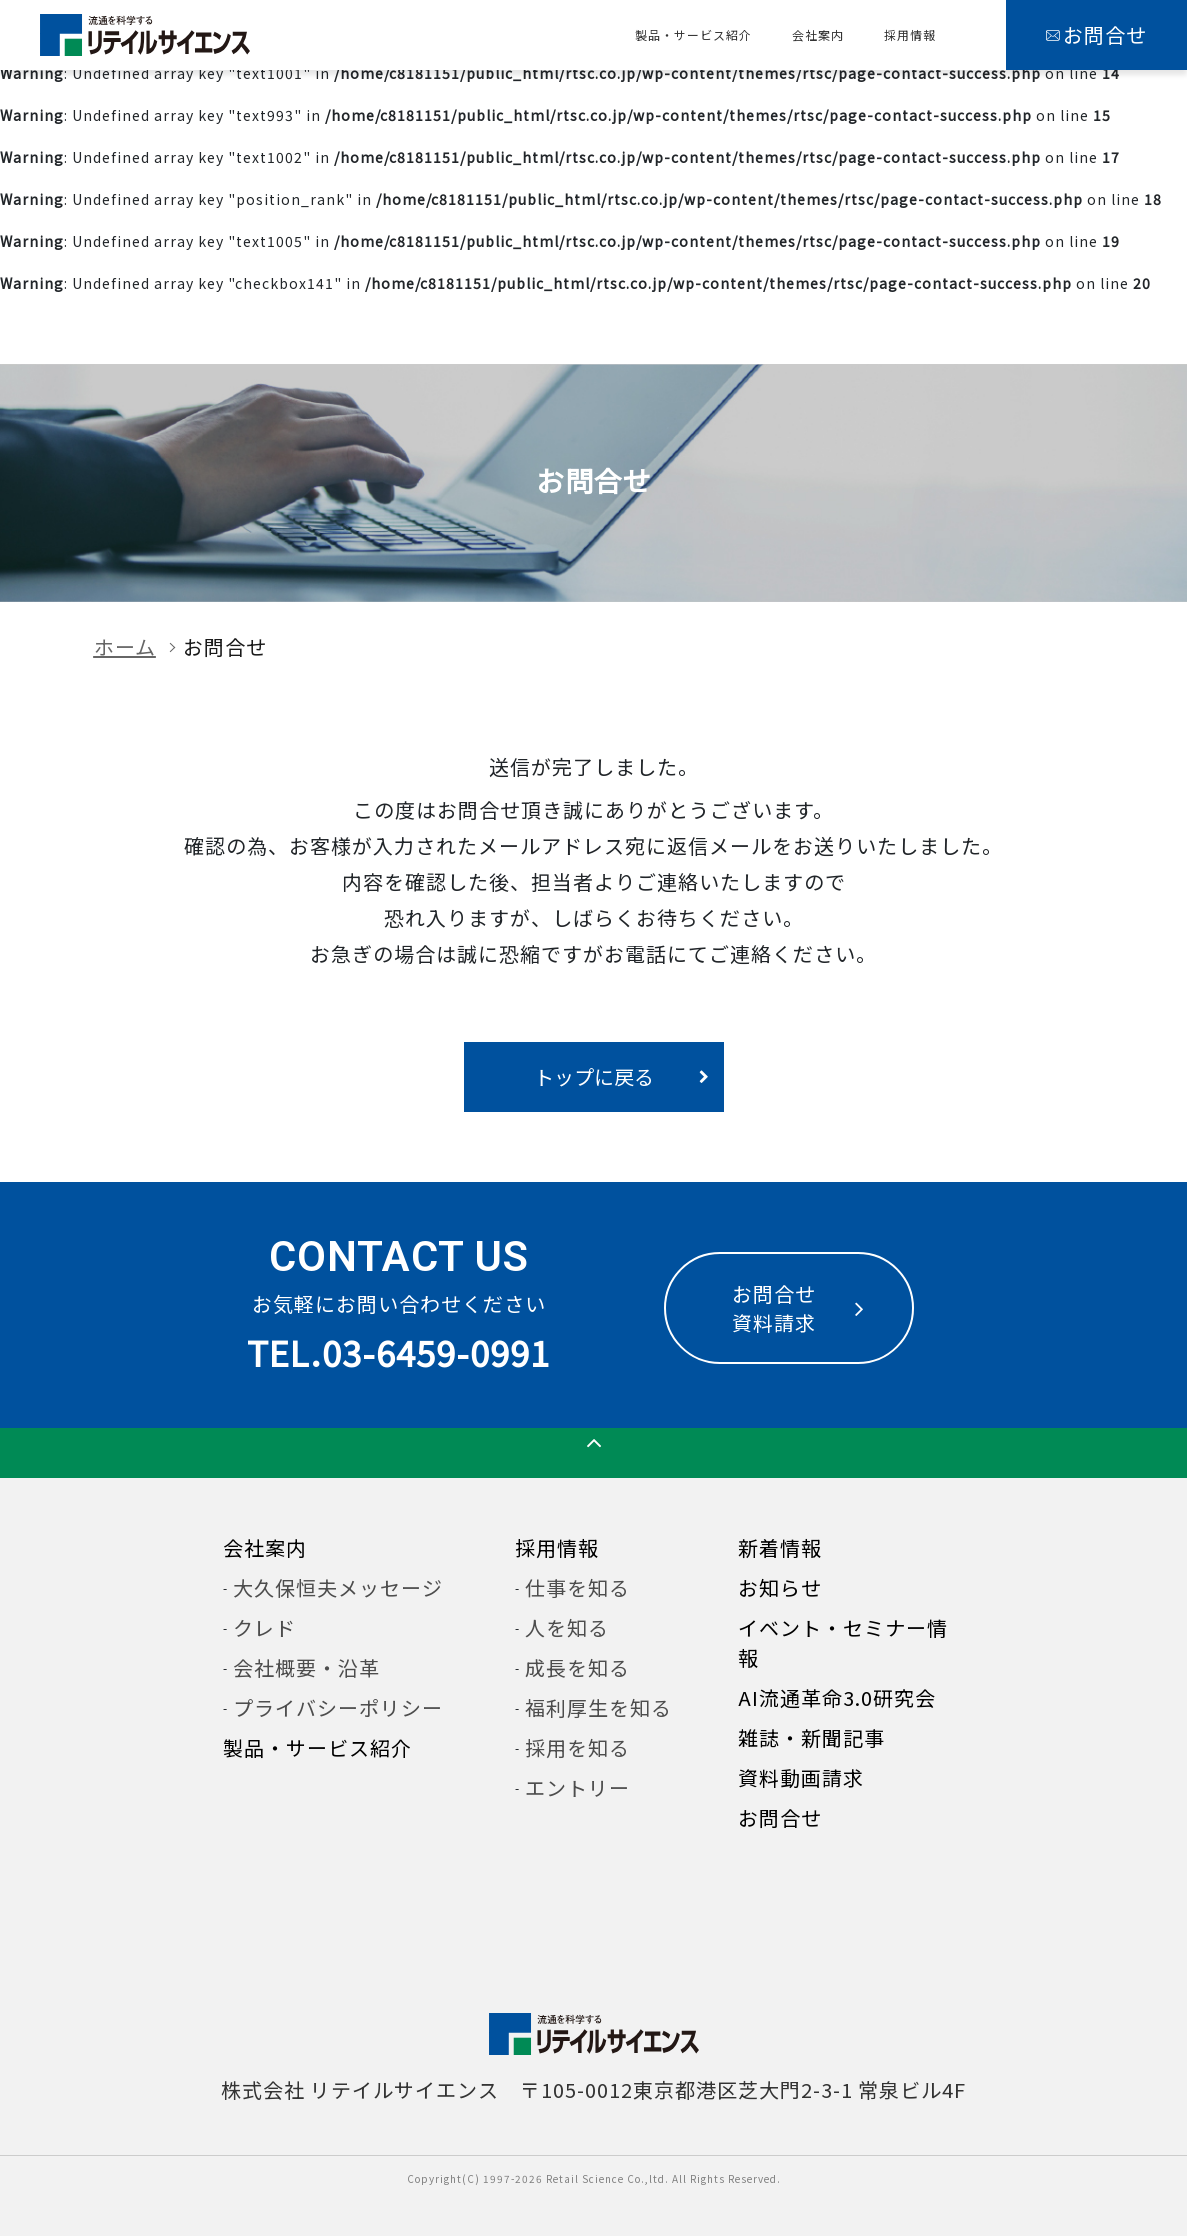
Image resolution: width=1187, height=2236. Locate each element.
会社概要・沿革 (306, 1667)
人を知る (567, 1627)
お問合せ (780, 1817)
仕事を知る (577, 1587)
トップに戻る (594, 1076)
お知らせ (780, 1587)
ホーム (125, 646)
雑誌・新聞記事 (811, 1737)
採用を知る (577, 1747)
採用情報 (910, 34)
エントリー (577, 1787)
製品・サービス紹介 (693, 34)
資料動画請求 (801, 1777)
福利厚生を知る (598, 1707)
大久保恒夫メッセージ (338, 1587)
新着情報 (780, 1547)
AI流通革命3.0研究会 (837, 1697)
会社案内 (818, 34)
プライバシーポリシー (338, 1707)
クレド (264, 1627)
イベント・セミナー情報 (843, 1642)
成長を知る (577, 1667)
